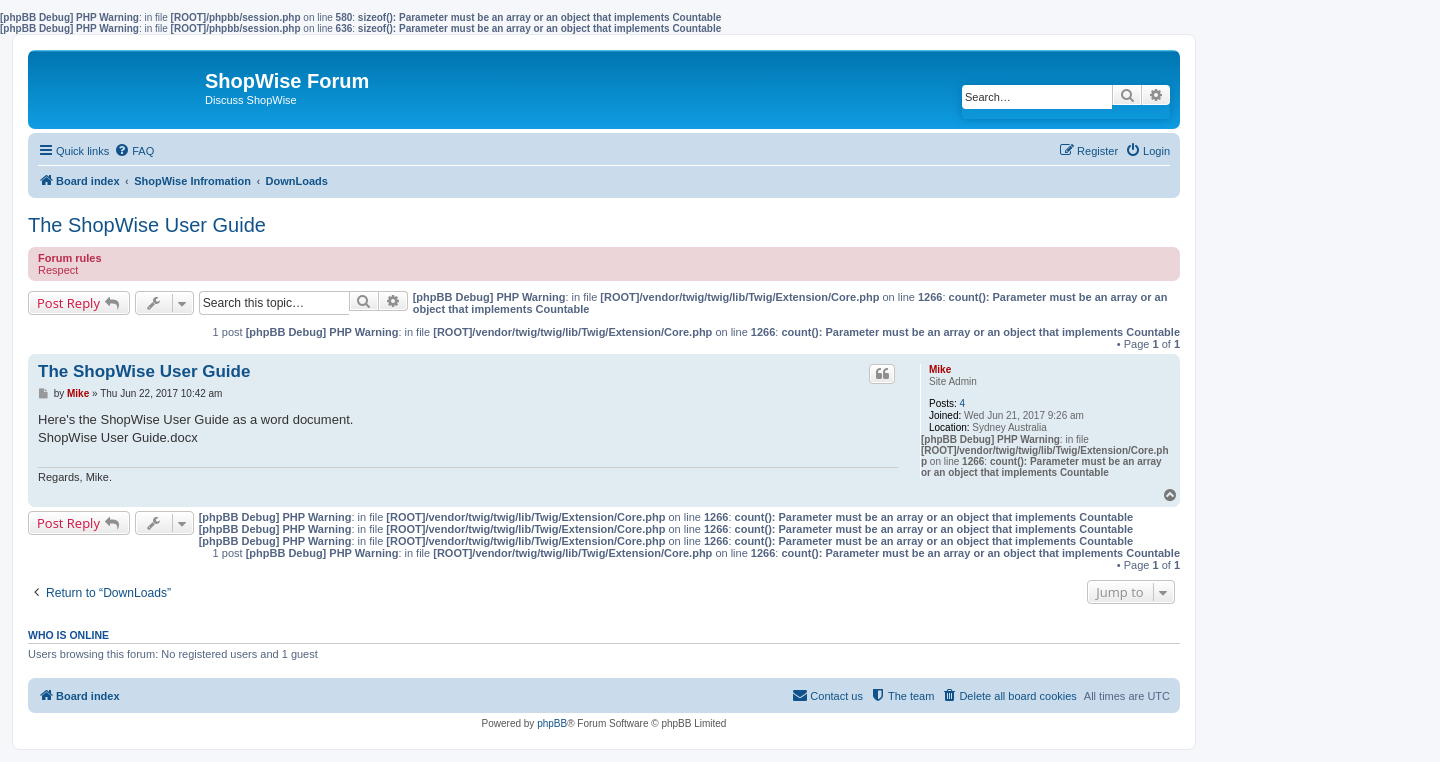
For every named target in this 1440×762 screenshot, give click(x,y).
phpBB (552, 723)
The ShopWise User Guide (147, 225)
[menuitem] (134, 151)
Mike (940, 369)
